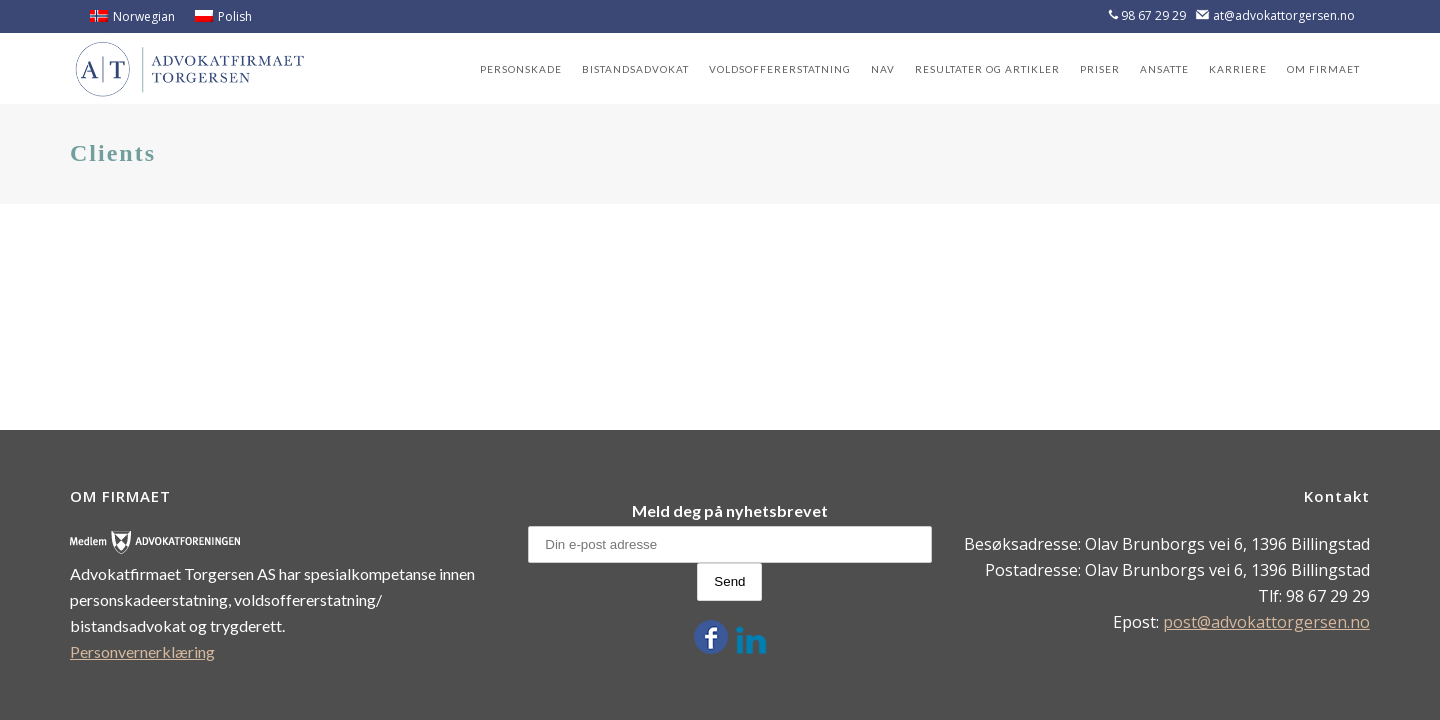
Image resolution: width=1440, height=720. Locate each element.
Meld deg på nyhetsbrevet (730, 510)
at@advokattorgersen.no (1284, 15)
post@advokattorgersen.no (1266, 622)
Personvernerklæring (142, 651)
